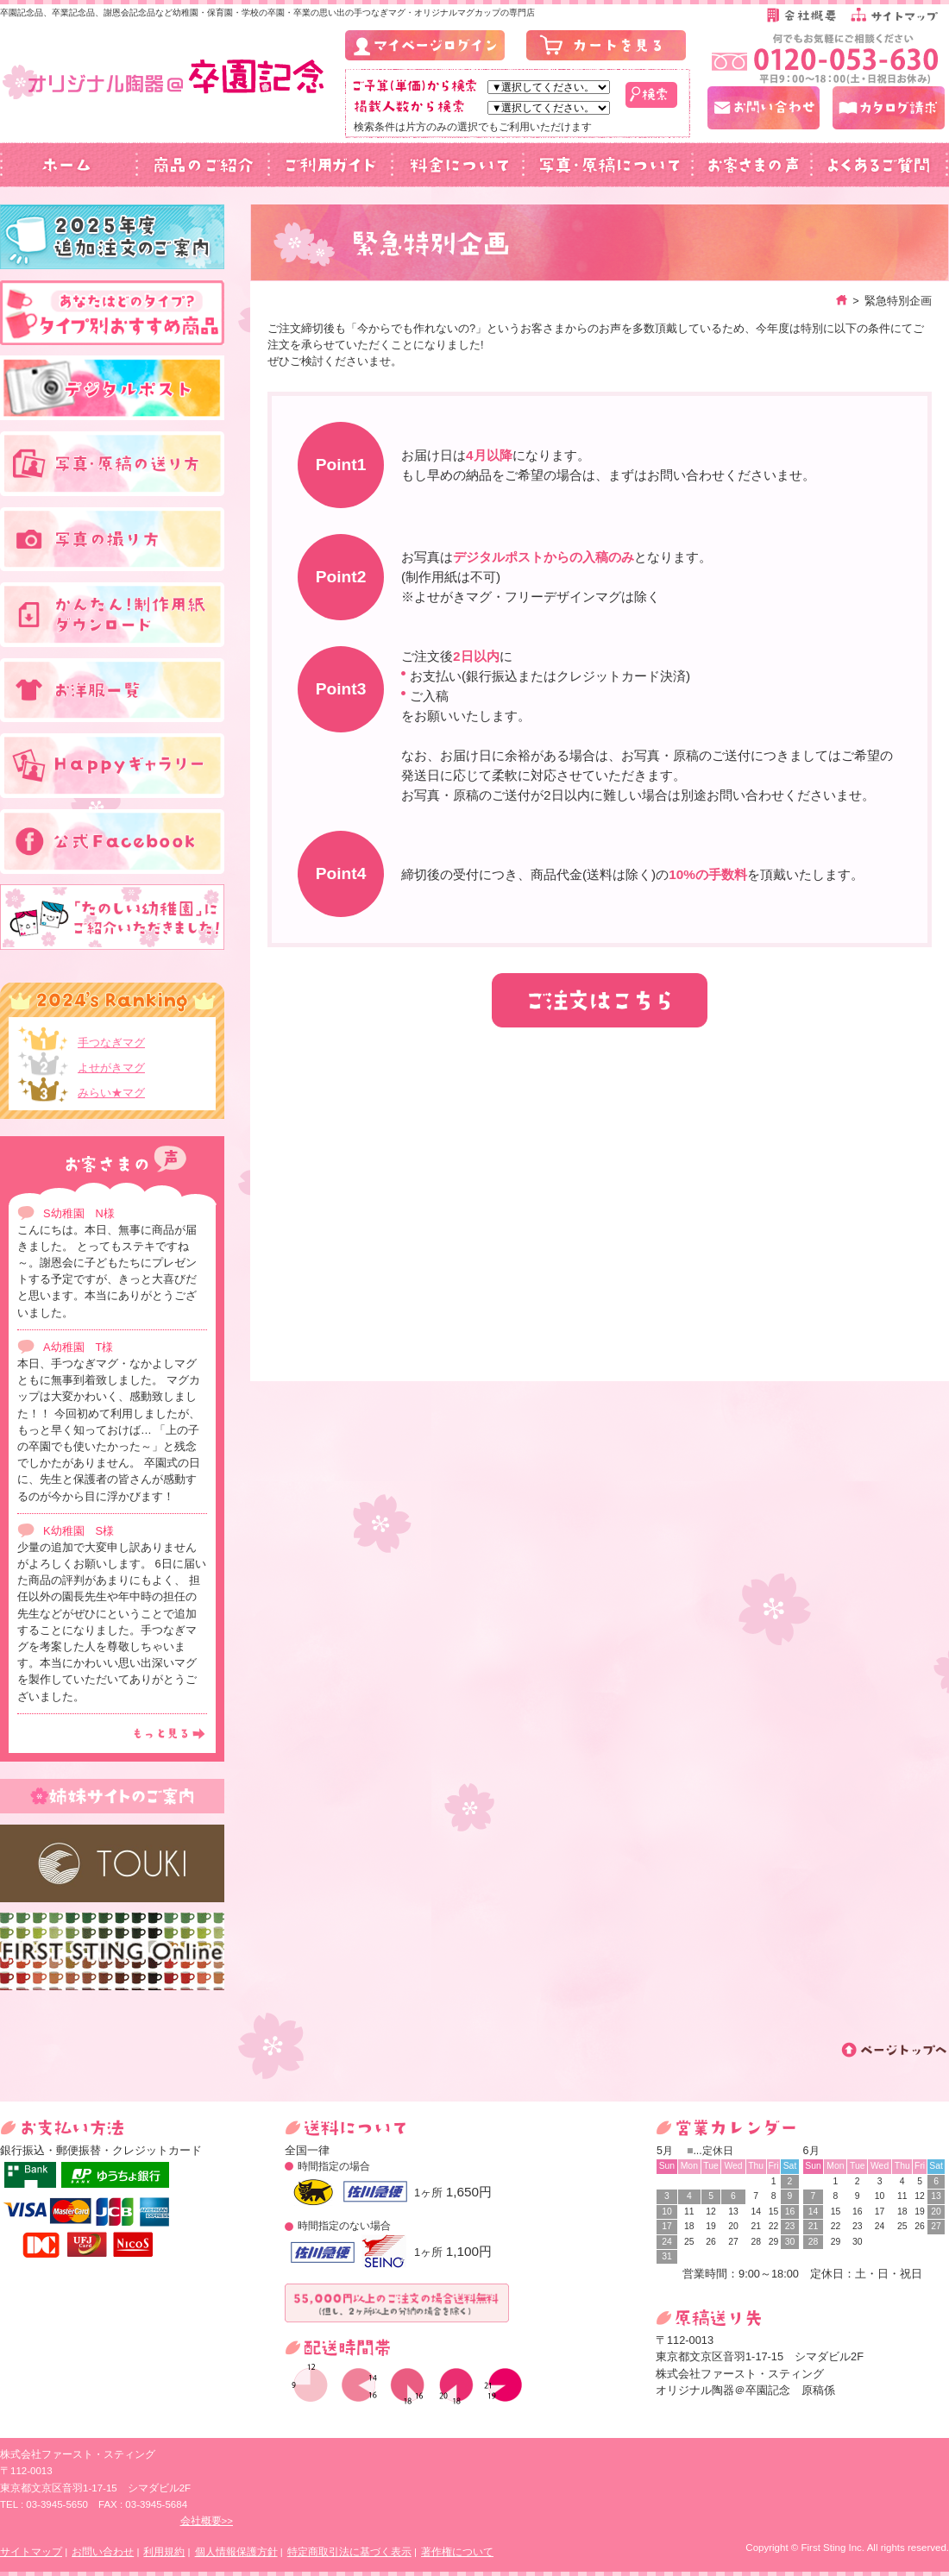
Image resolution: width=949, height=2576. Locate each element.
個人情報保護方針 (236, 2552)
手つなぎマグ (111, 1042)
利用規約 (164, 2552)
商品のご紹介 (202, 164)
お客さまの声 (751, 164)
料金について (457, 164)
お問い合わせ (103, 2552)
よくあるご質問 (880, 164)
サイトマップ (31, 2552)
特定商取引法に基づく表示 (349, 2552)
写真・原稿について (607, 164)
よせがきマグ (111, 1067)
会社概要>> (206, 2521)
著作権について (457, 2552)
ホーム (68, 164)
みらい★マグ (111, 1092)
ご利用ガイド (330, 164)
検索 (651, 95)
